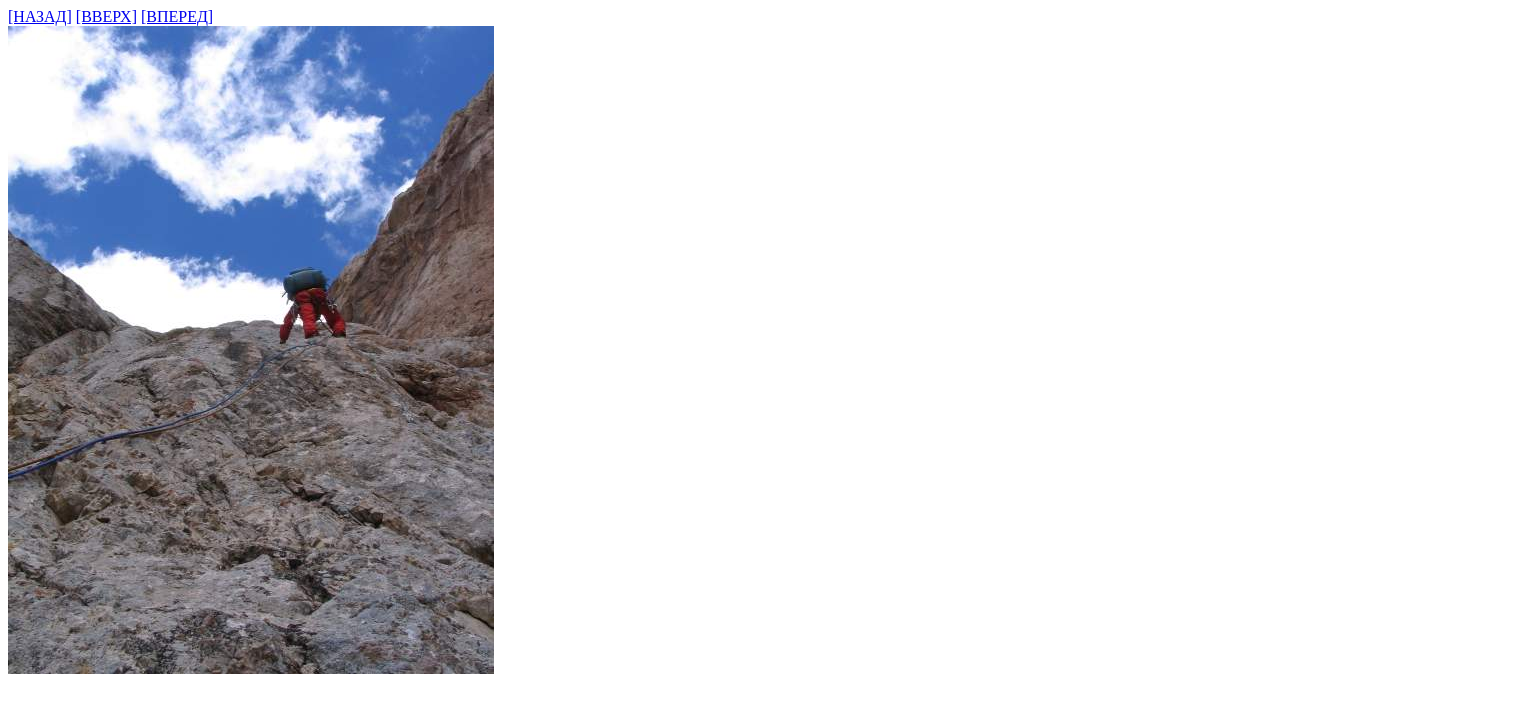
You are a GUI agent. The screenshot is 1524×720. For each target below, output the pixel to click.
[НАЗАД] (40, 16)
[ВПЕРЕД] (177, 16)
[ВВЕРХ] (106, 16)
